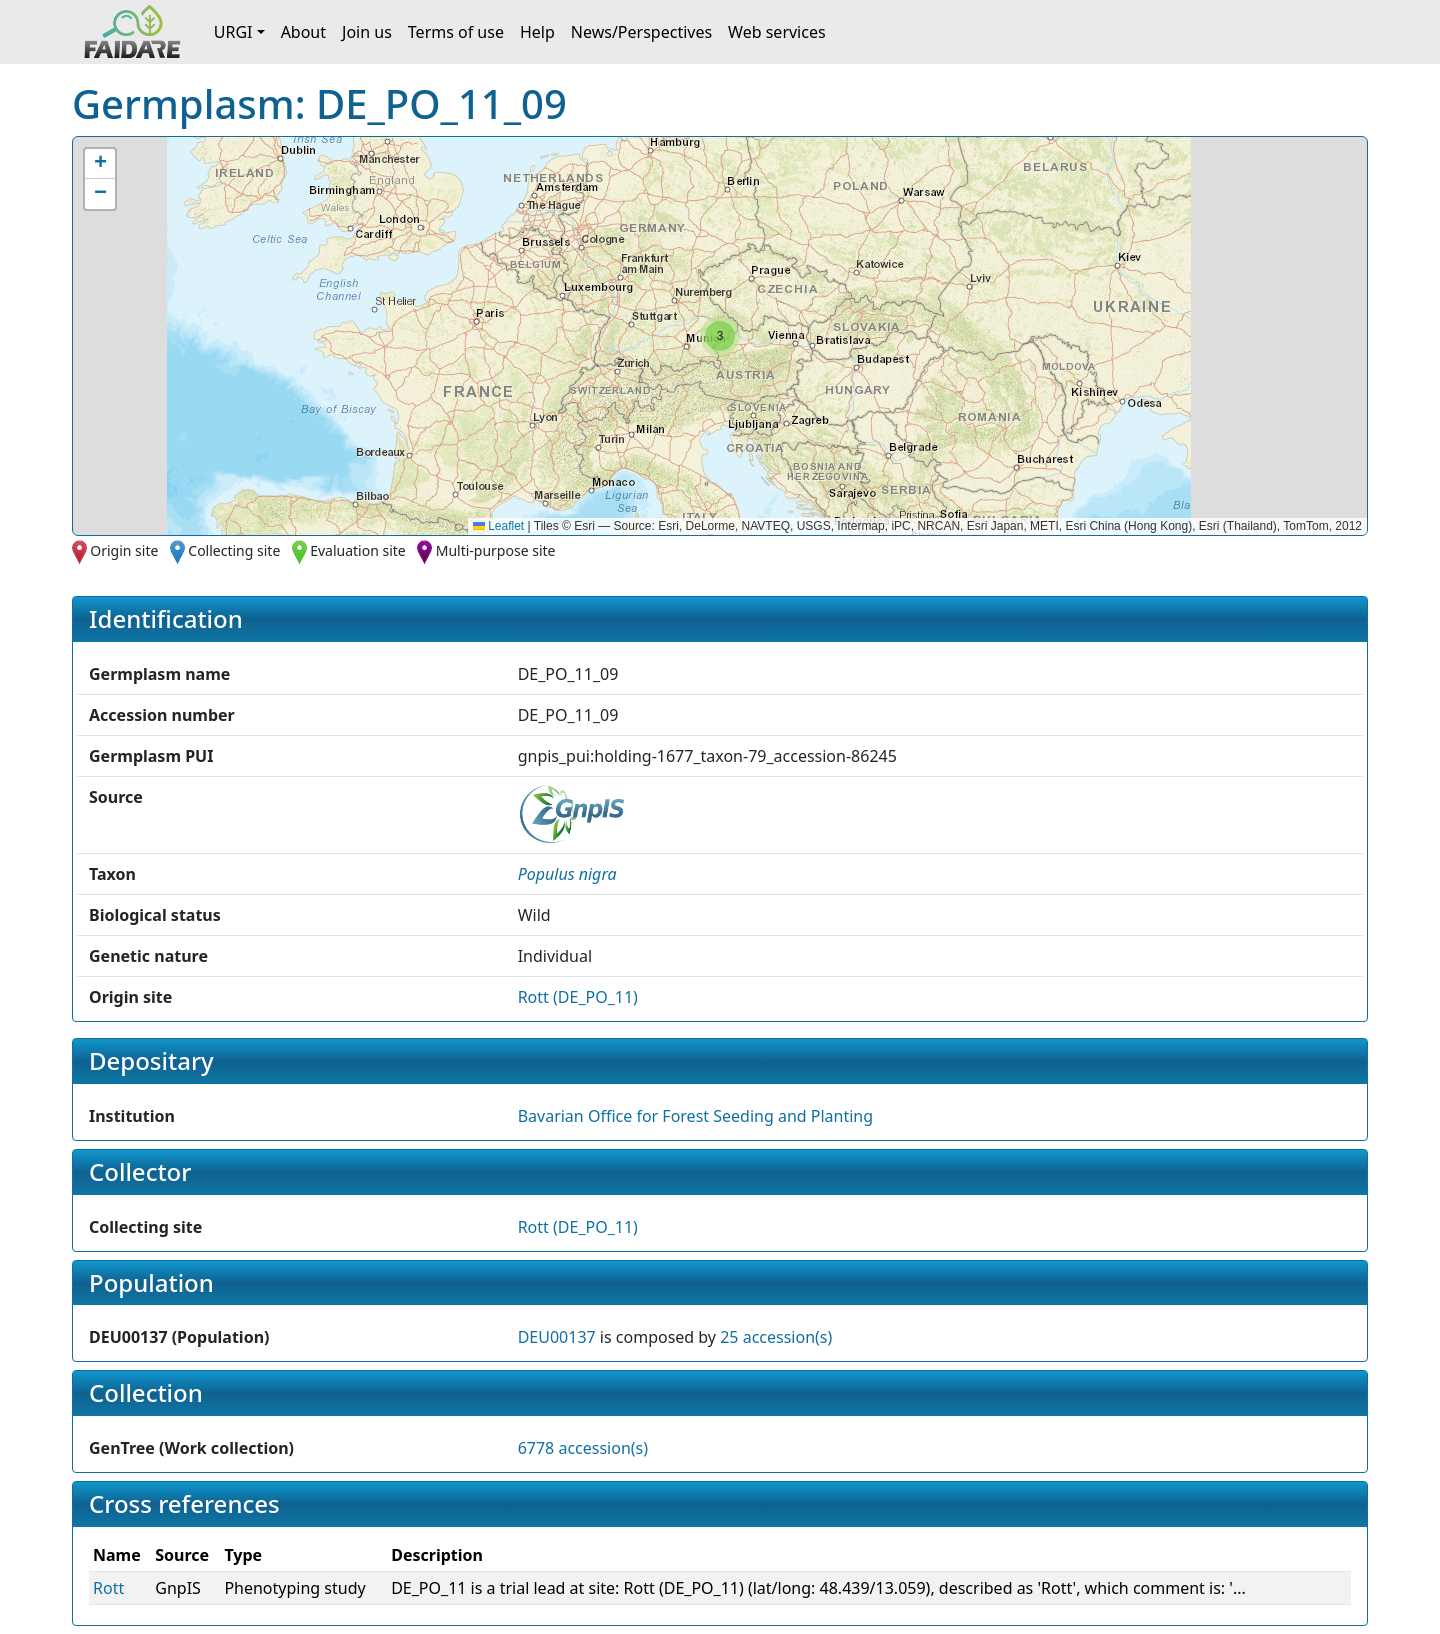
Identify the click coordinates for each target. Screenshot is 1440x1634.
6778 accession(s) (583, 1448)
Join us (367, 32)
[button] (720, 336)
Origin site (124, 550)
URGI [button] (233, 32)
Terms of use (456, 32)
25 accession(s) (776, 1337)
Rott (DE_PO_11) (578, 997)
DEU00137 (557, 1337)
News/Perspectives (641, 32)
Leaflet (498, 526)
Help (537, 32)
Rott (108, 1588)
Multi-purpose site (496, 550)
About (303, 32)
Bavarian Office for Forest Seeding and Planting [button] (695, 1116)
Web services (777, 32)
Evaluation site (358, 550)
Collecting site (234, 550)
